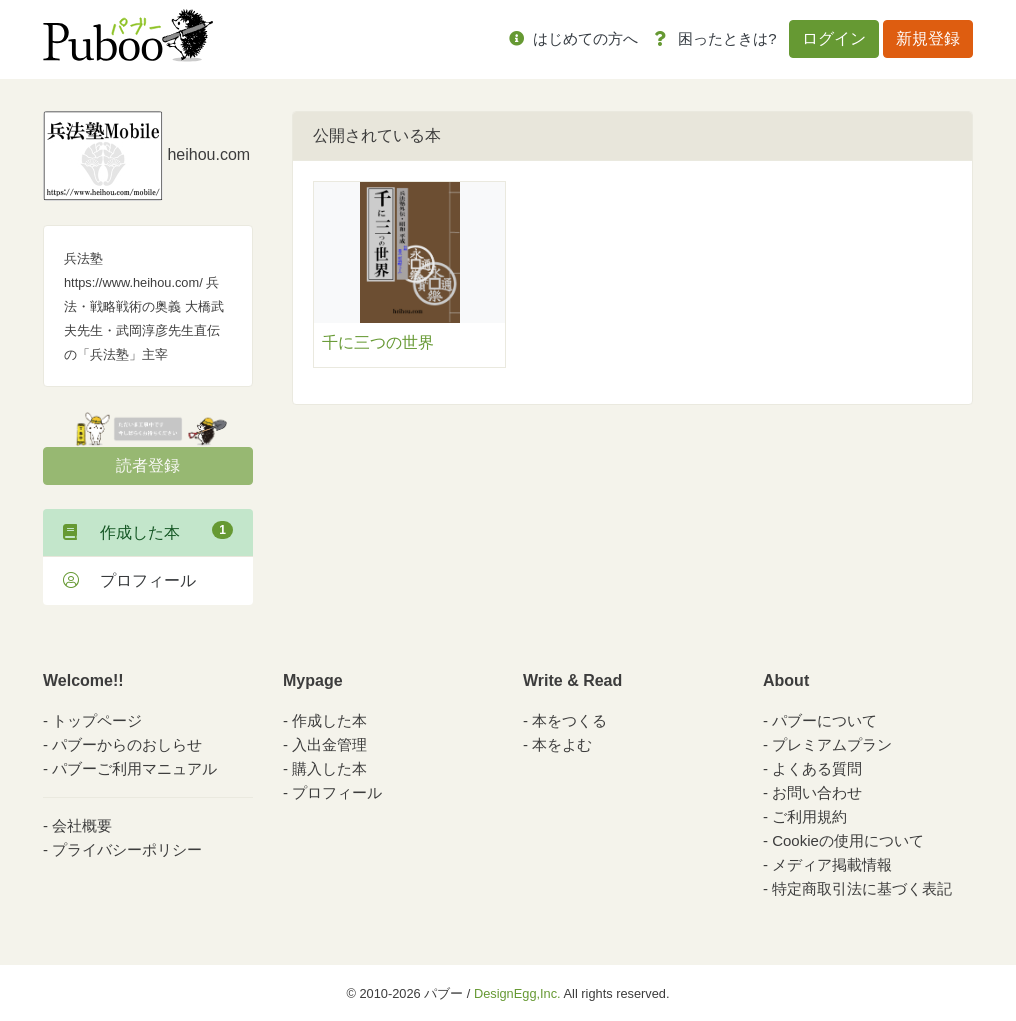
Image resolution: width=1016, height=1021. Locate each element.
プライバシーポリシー (127, 849)
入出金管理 (329, 744)
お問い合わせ (817, 792)
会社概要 (82, 825)
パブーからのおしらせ (127, 744)
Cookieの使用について (848, 840)
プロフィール (129, 580)
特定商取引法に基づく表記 (862, 888)
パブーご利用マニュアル (134, 768)
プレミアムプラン (832, 744)
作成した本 (148, 531)
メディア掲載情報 (832, 864)
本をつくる (569, 720)
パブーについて (824, 720)
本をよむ (562, 744)
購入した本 (329, 768)
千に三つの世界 (378, 342)
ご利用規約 (809, 816)
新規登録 (928, 38)
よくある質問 (817, 768)
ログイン (834, 38)
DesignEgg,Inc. (517, 993)
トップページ (97, 720)
